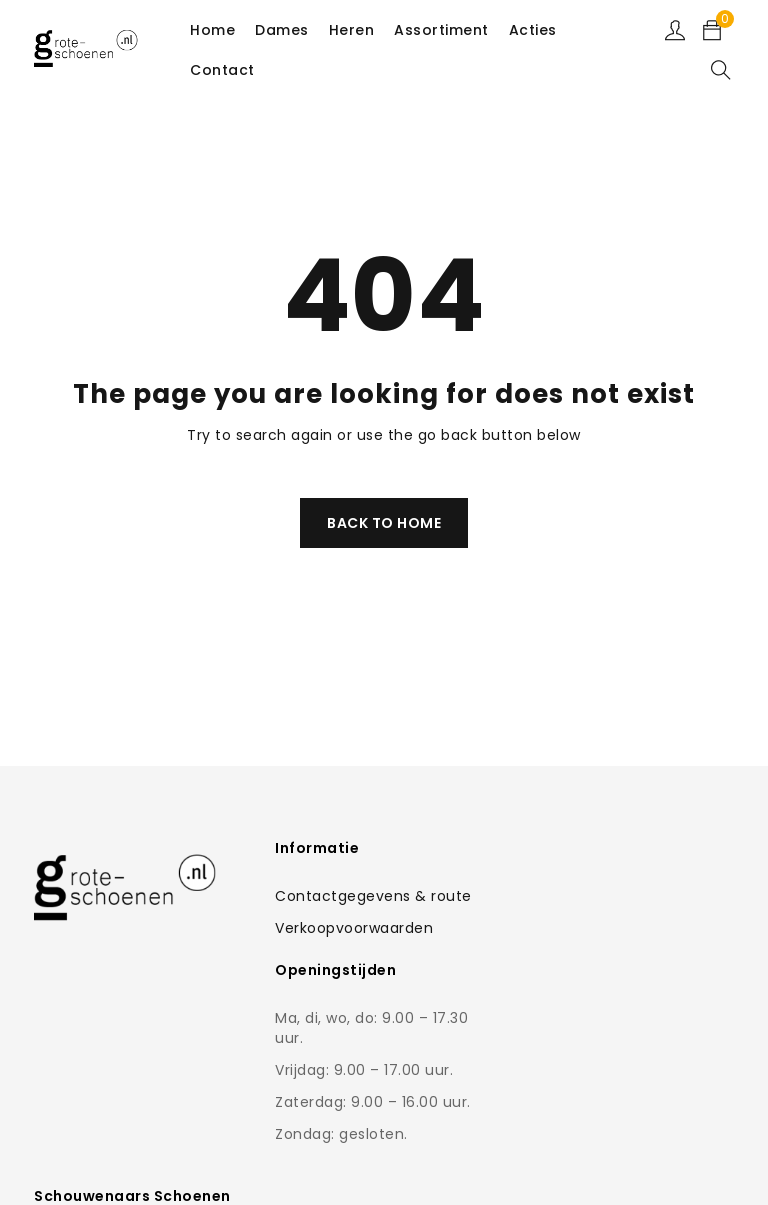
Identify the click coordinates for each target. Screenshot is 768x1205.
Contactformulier (601, 976)
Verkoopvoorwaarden (353, 928)
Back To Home (384, 523)
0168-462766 (616, 1016)
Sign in (675, 30)
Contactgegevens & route (372, 896)
